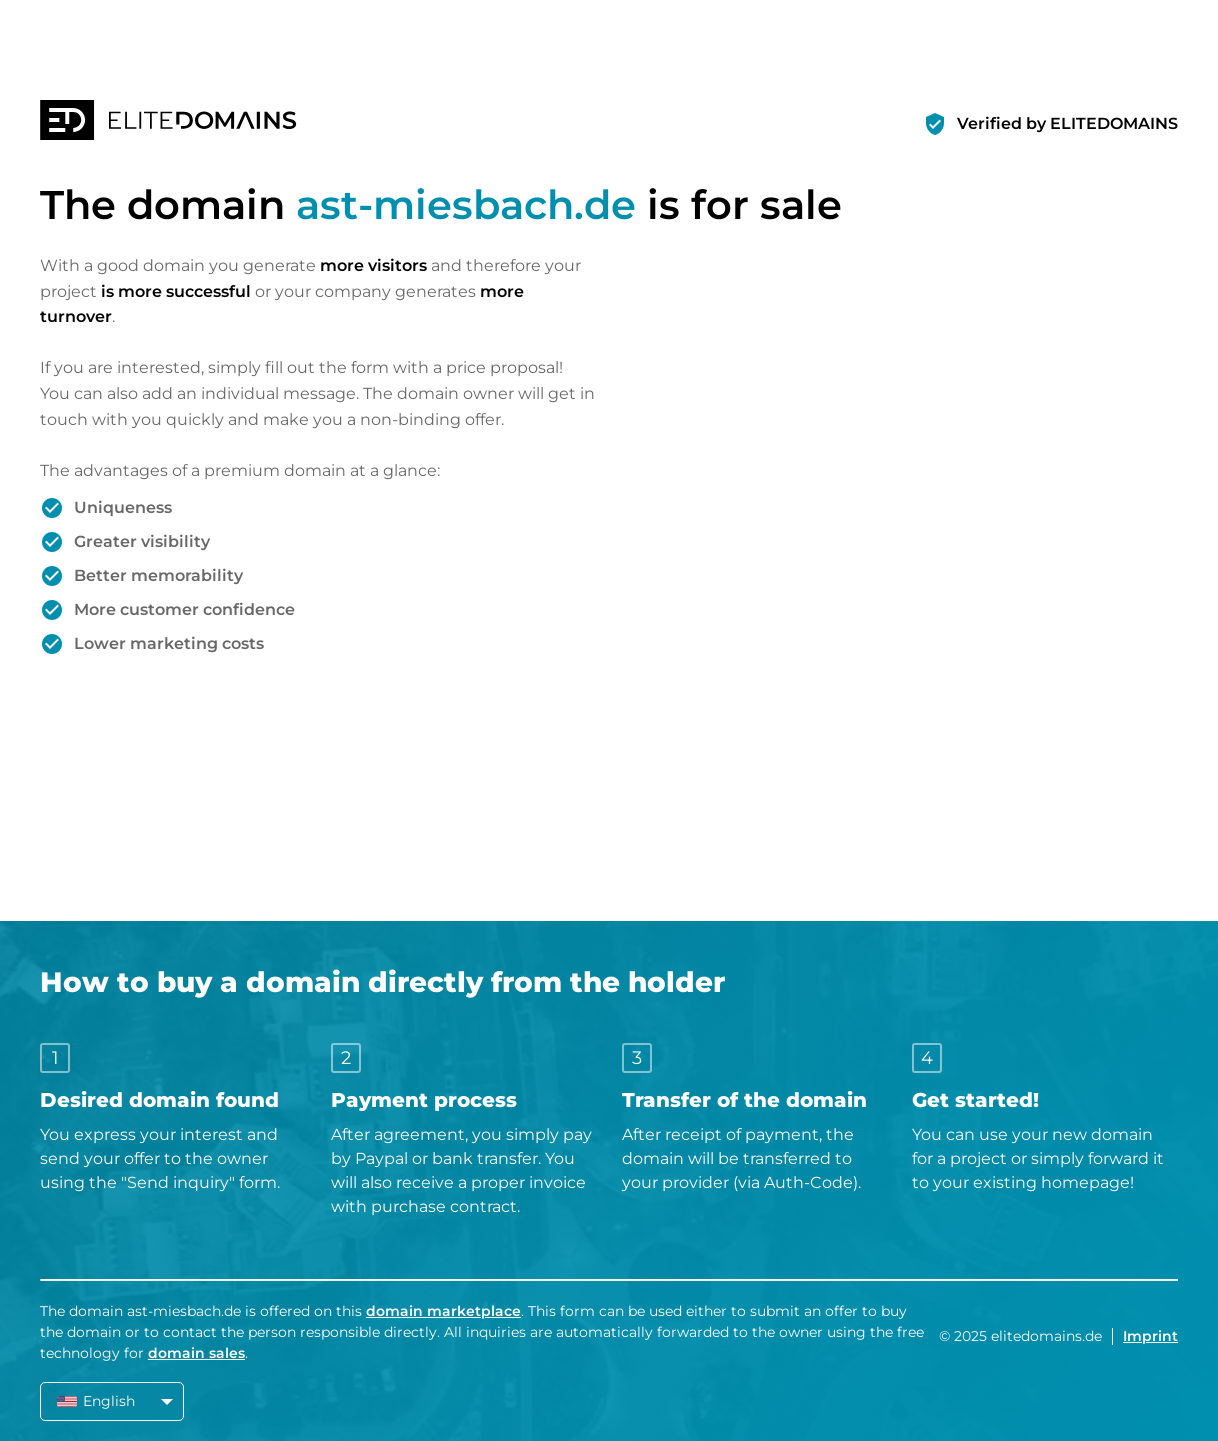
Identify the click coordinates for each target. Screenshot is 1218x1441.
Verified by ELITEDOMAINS (1067, 123)
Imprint (1150, 1336)
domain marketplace (443, 1311)
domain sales (196, 1353)
